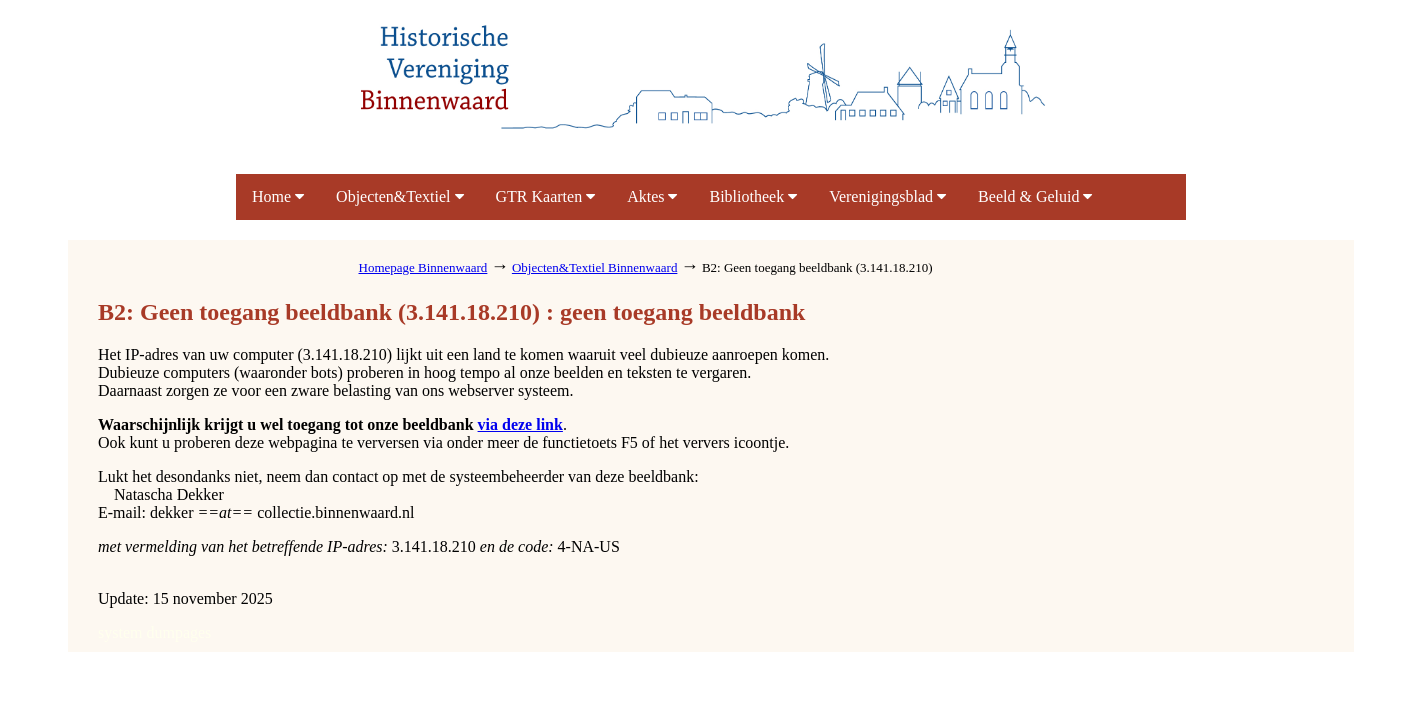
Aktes (652, 196)
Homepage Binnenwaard (423, 267)
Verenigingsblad (887, 196)
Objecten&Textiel (399, 196)
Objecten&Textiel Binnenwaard (595, 267)
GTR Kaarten (546, 196)
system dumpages (154, 632)
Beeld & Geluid (1035, 196)
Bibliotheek (753, 196)
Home (278, 196)
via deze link (520, 424)
